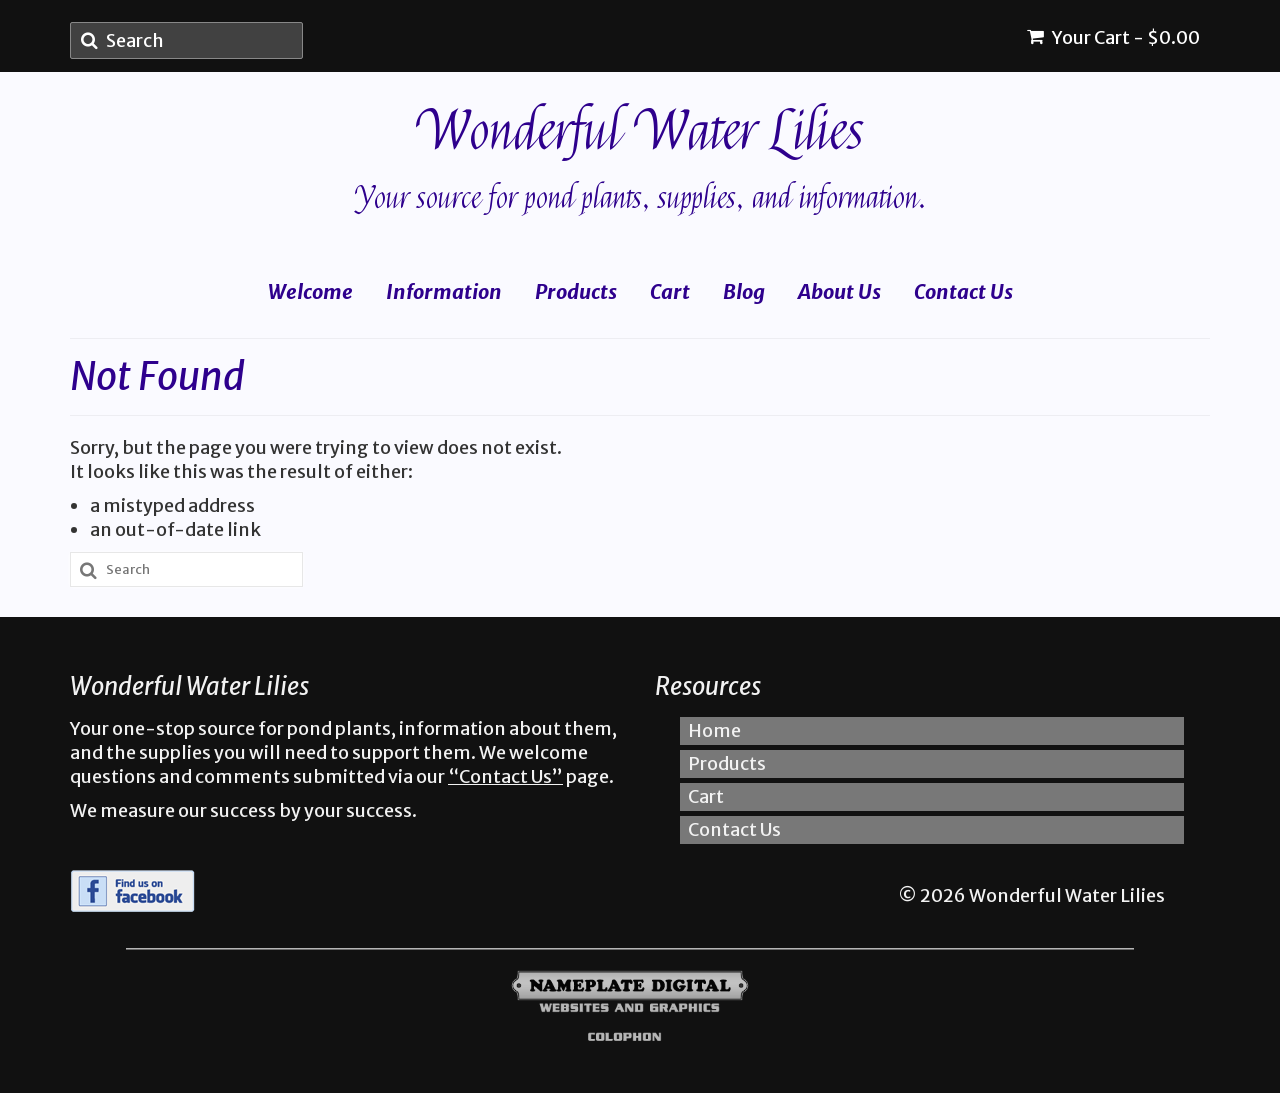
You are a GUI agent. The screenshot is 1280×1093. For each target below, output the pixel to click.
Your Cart (1113, 37)
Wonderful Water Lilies (640, 131)
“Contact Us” (505, 776)
